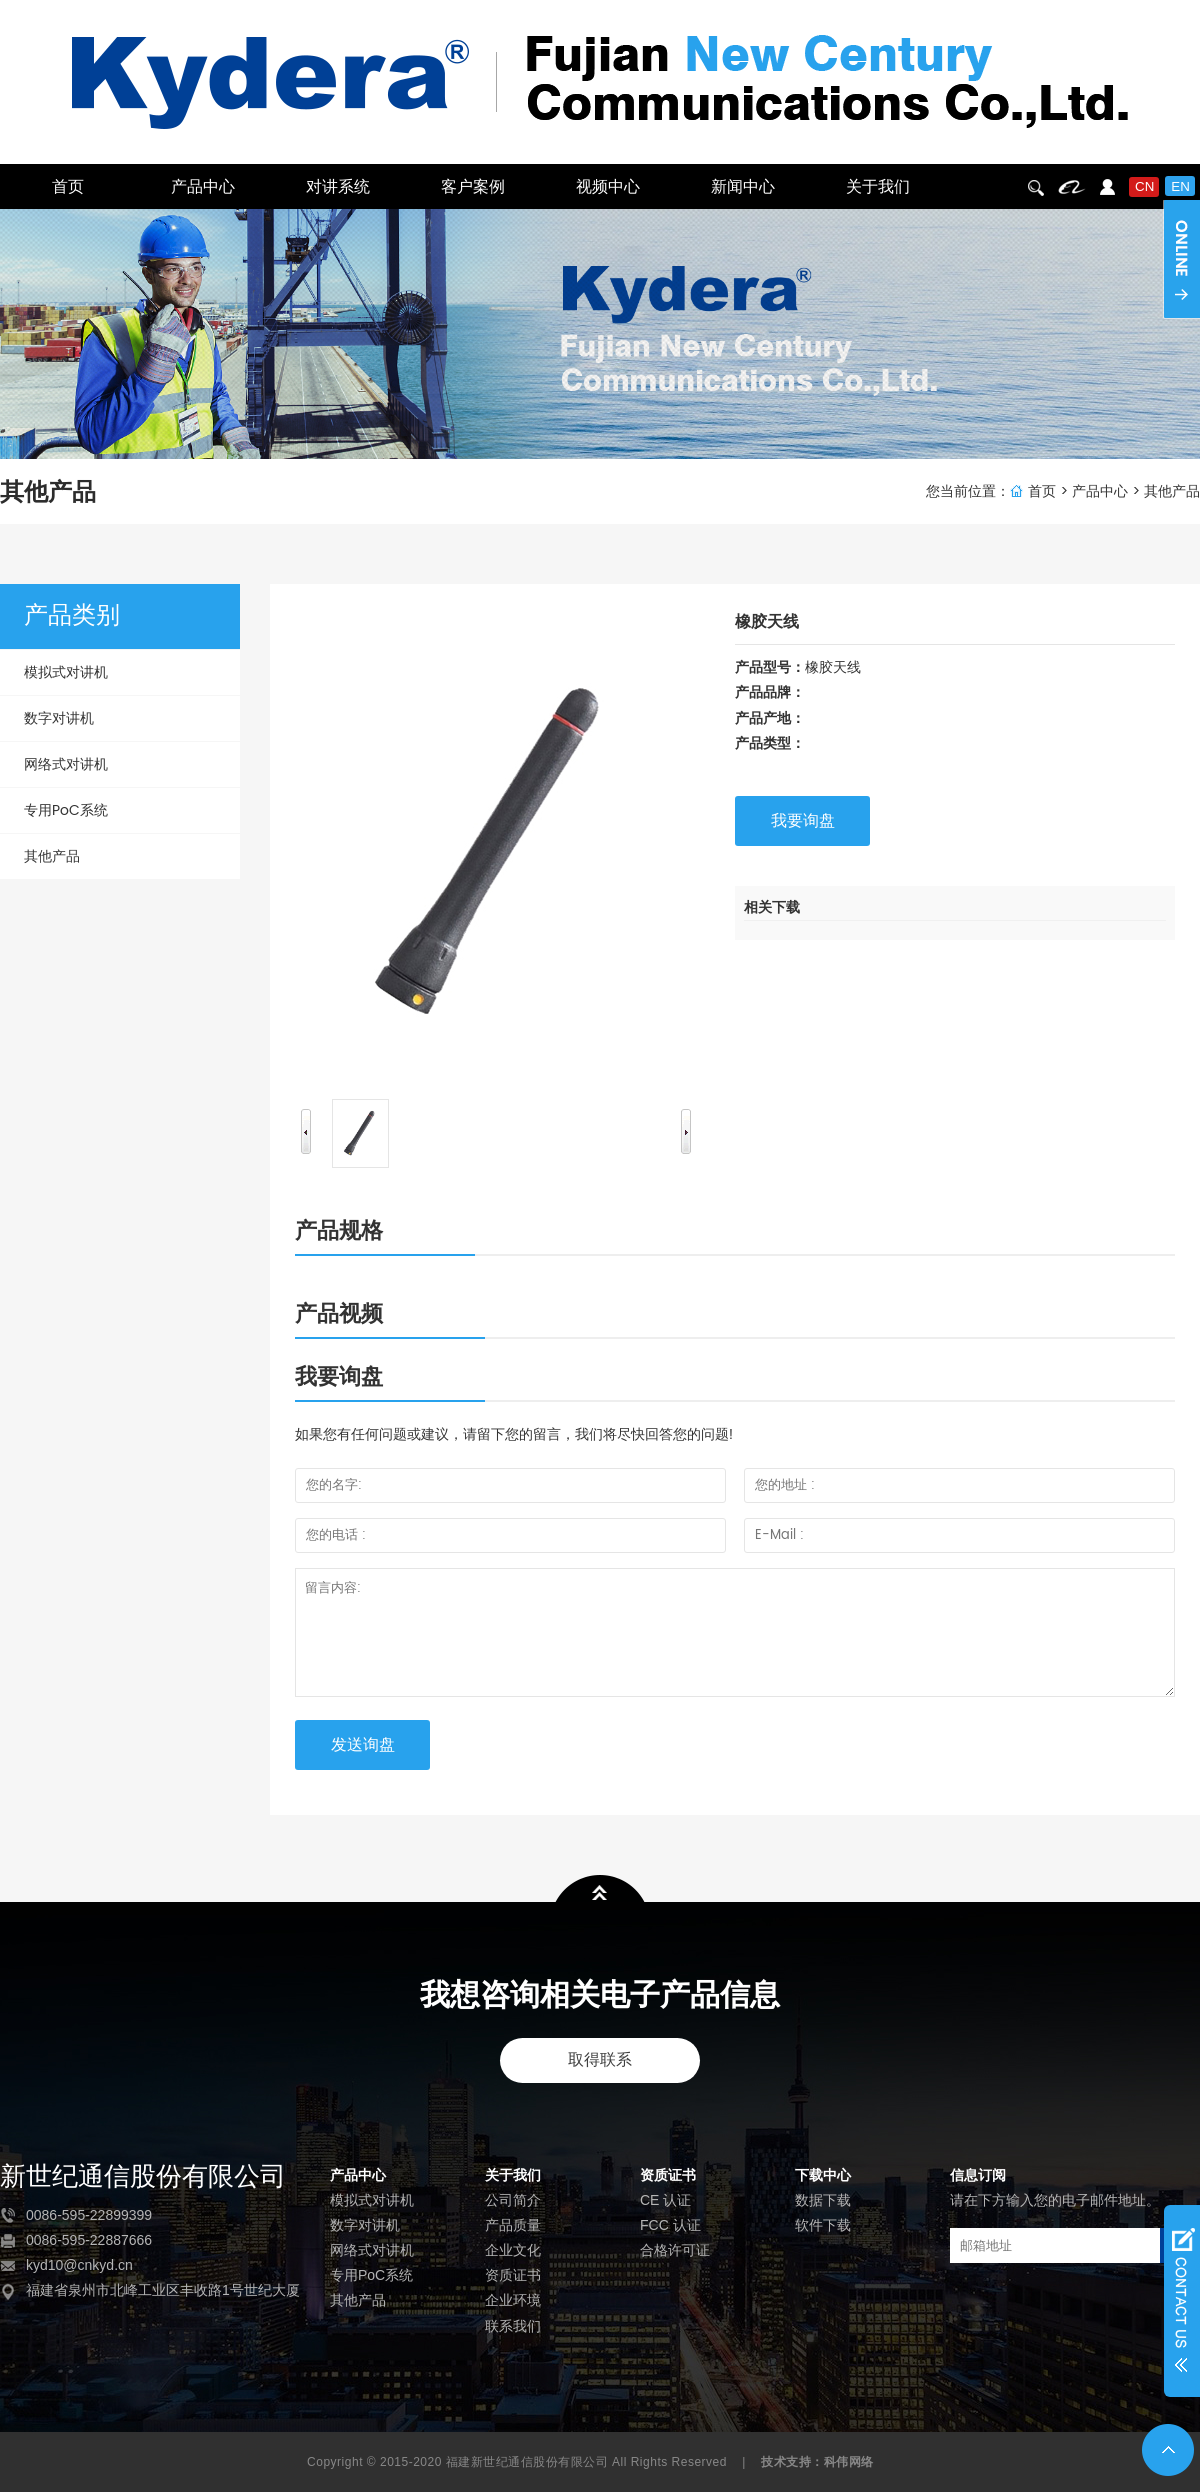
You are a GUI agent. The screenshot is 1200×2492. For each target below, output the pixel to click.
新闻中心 (743, 186)
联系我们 (513, 2326)
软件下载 (823, 2225)
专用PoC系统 (66, 810)
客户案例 (473, 186)
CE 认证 (665, 2200)
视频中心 (608, 186)
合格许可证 (675, 2250)
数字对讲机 (59, 718)
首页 (68, 186)
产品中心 (203, 186)
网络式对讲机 (66, 764)
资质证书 (513, 2275)
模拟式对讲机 (66, 672)
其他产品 (1172, 491)
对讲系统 (338, 186)
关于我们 (878, 186)
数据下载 (823, 2200)
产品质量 (513, 2225)
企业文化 (513, 2250)
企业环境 (513, 2300)
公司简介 (513, 2200)
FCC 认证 (670, 2225)
